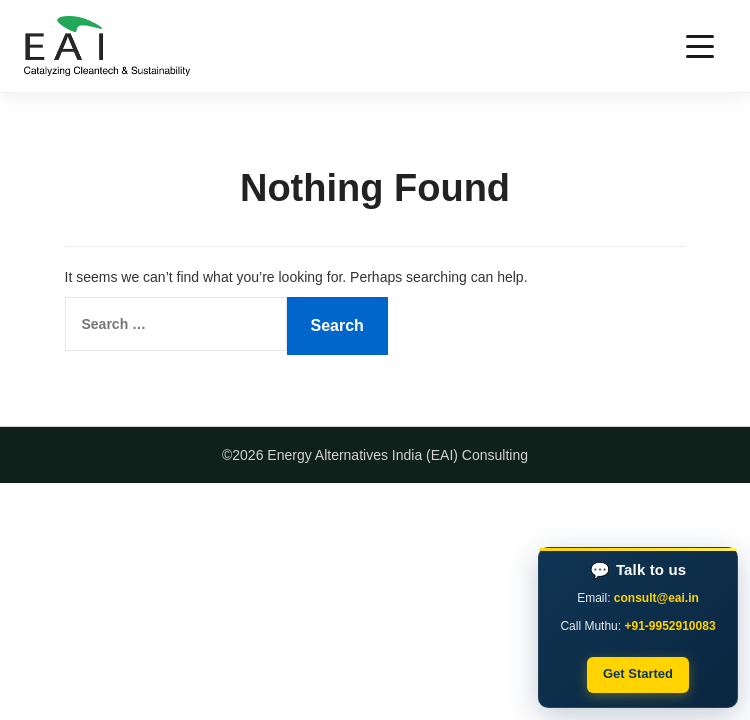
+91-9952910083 (669, 626)
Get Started (638, 673)
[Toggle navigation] (700, 46)
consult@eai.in (656, 598)
